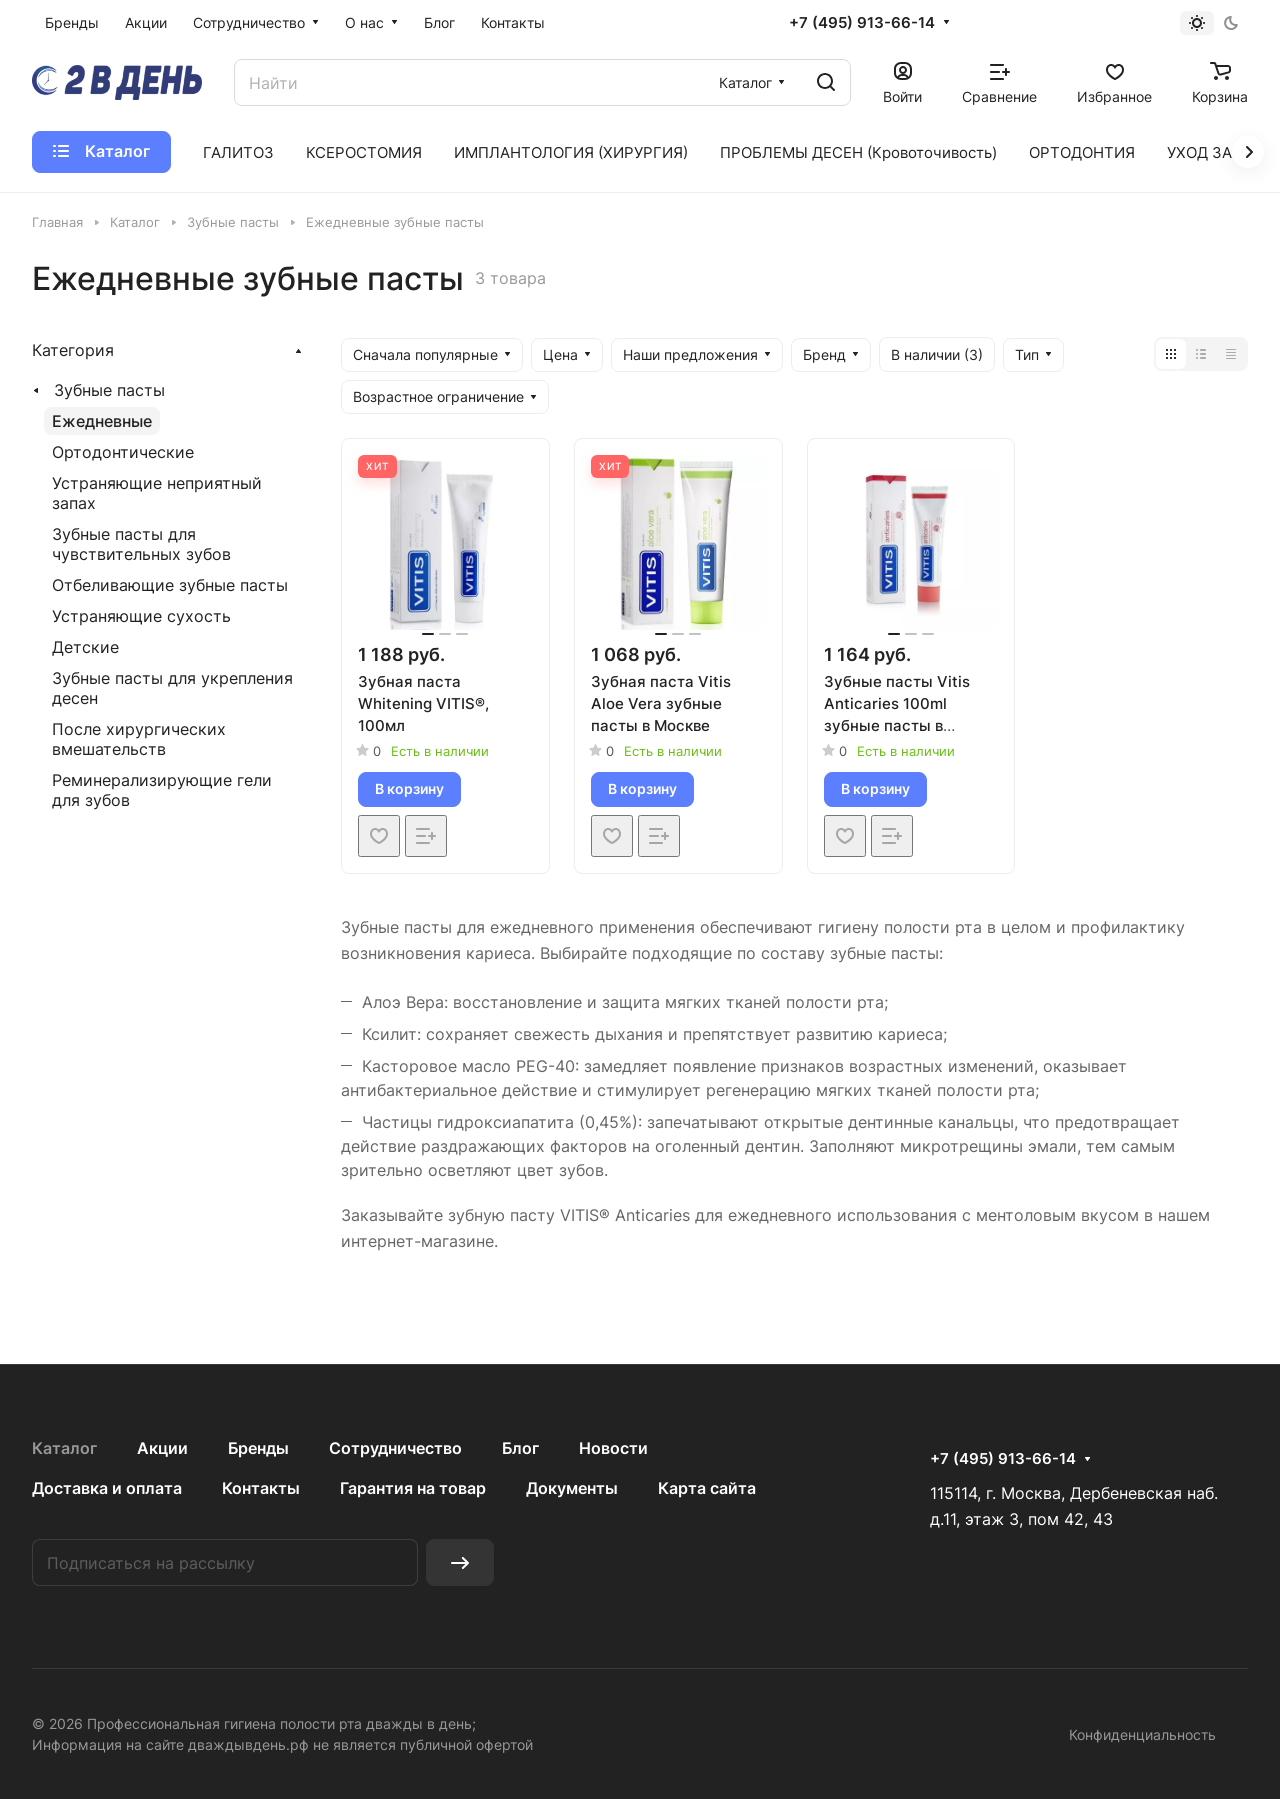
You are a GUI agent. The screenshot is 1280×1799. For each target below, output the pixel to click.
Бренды (258, 1448)
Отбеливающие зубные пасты (170, 585)
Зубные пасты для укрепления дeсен (172, 688)
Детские (85, 647)
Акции (162, 1448)
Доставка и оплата (107, 1488)
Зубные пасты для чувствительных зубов (141, 544)
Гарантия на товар (413, 1488)
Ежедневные (102, 421)
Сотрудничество (395, 1448)
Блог (520, 1448)
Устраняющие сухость (141, 616)
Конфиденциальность (1142, 1734)
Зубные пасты (109, 390)
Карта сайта (707, 1488)
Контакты (261, 1488)
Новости (613, 1448)
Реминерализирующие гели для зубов (162, 790)
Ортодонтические (123, 452)
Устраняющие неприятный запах (157, 493)
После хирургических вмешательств (139, 739)
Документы (572, 1488)
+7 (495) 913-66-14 (862, 23)
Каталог (64, 1448)
